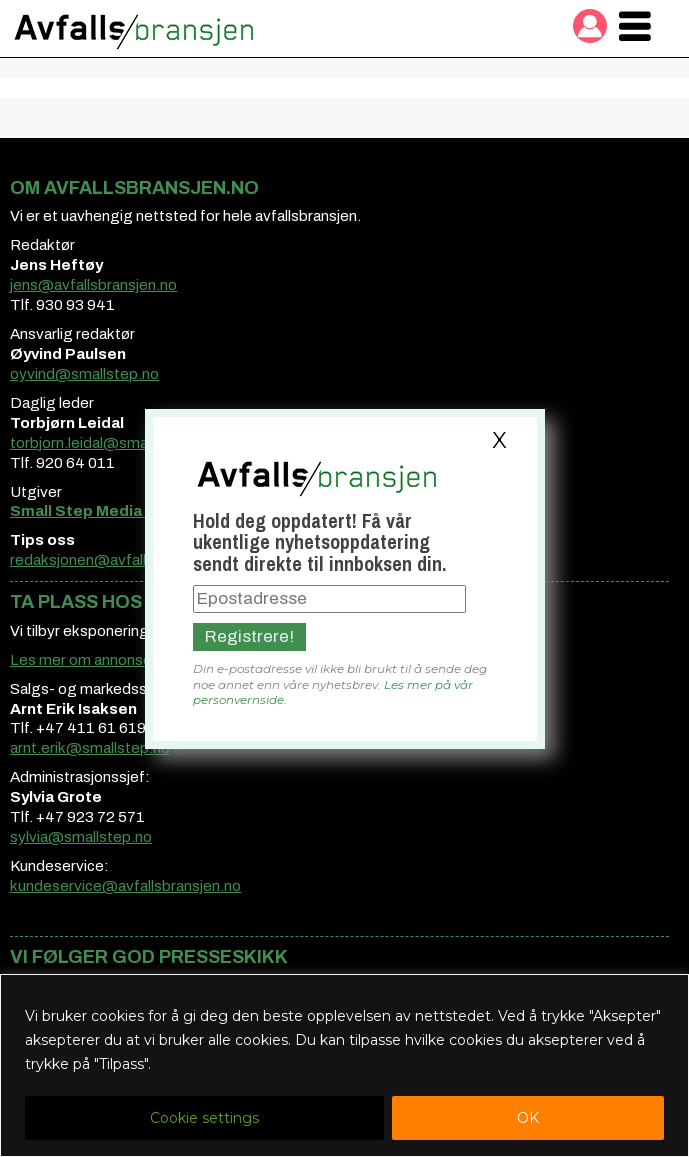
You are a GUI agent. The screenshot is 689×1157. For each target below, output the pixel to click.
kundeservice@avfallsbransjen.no (125, 886)
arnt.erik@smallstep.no (90, 748)
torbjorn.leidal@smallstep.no (108, 443)
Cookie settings (204, 1118)
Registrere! (249, 636)
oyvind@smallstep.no (84, 374)
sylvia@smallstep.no (81, 837)
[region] (344, 1065)
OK (528, 1118)
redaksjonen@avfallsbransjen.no (121, 560)
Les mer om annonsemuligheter (118, 660)
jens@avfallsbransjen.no (93, 285)
